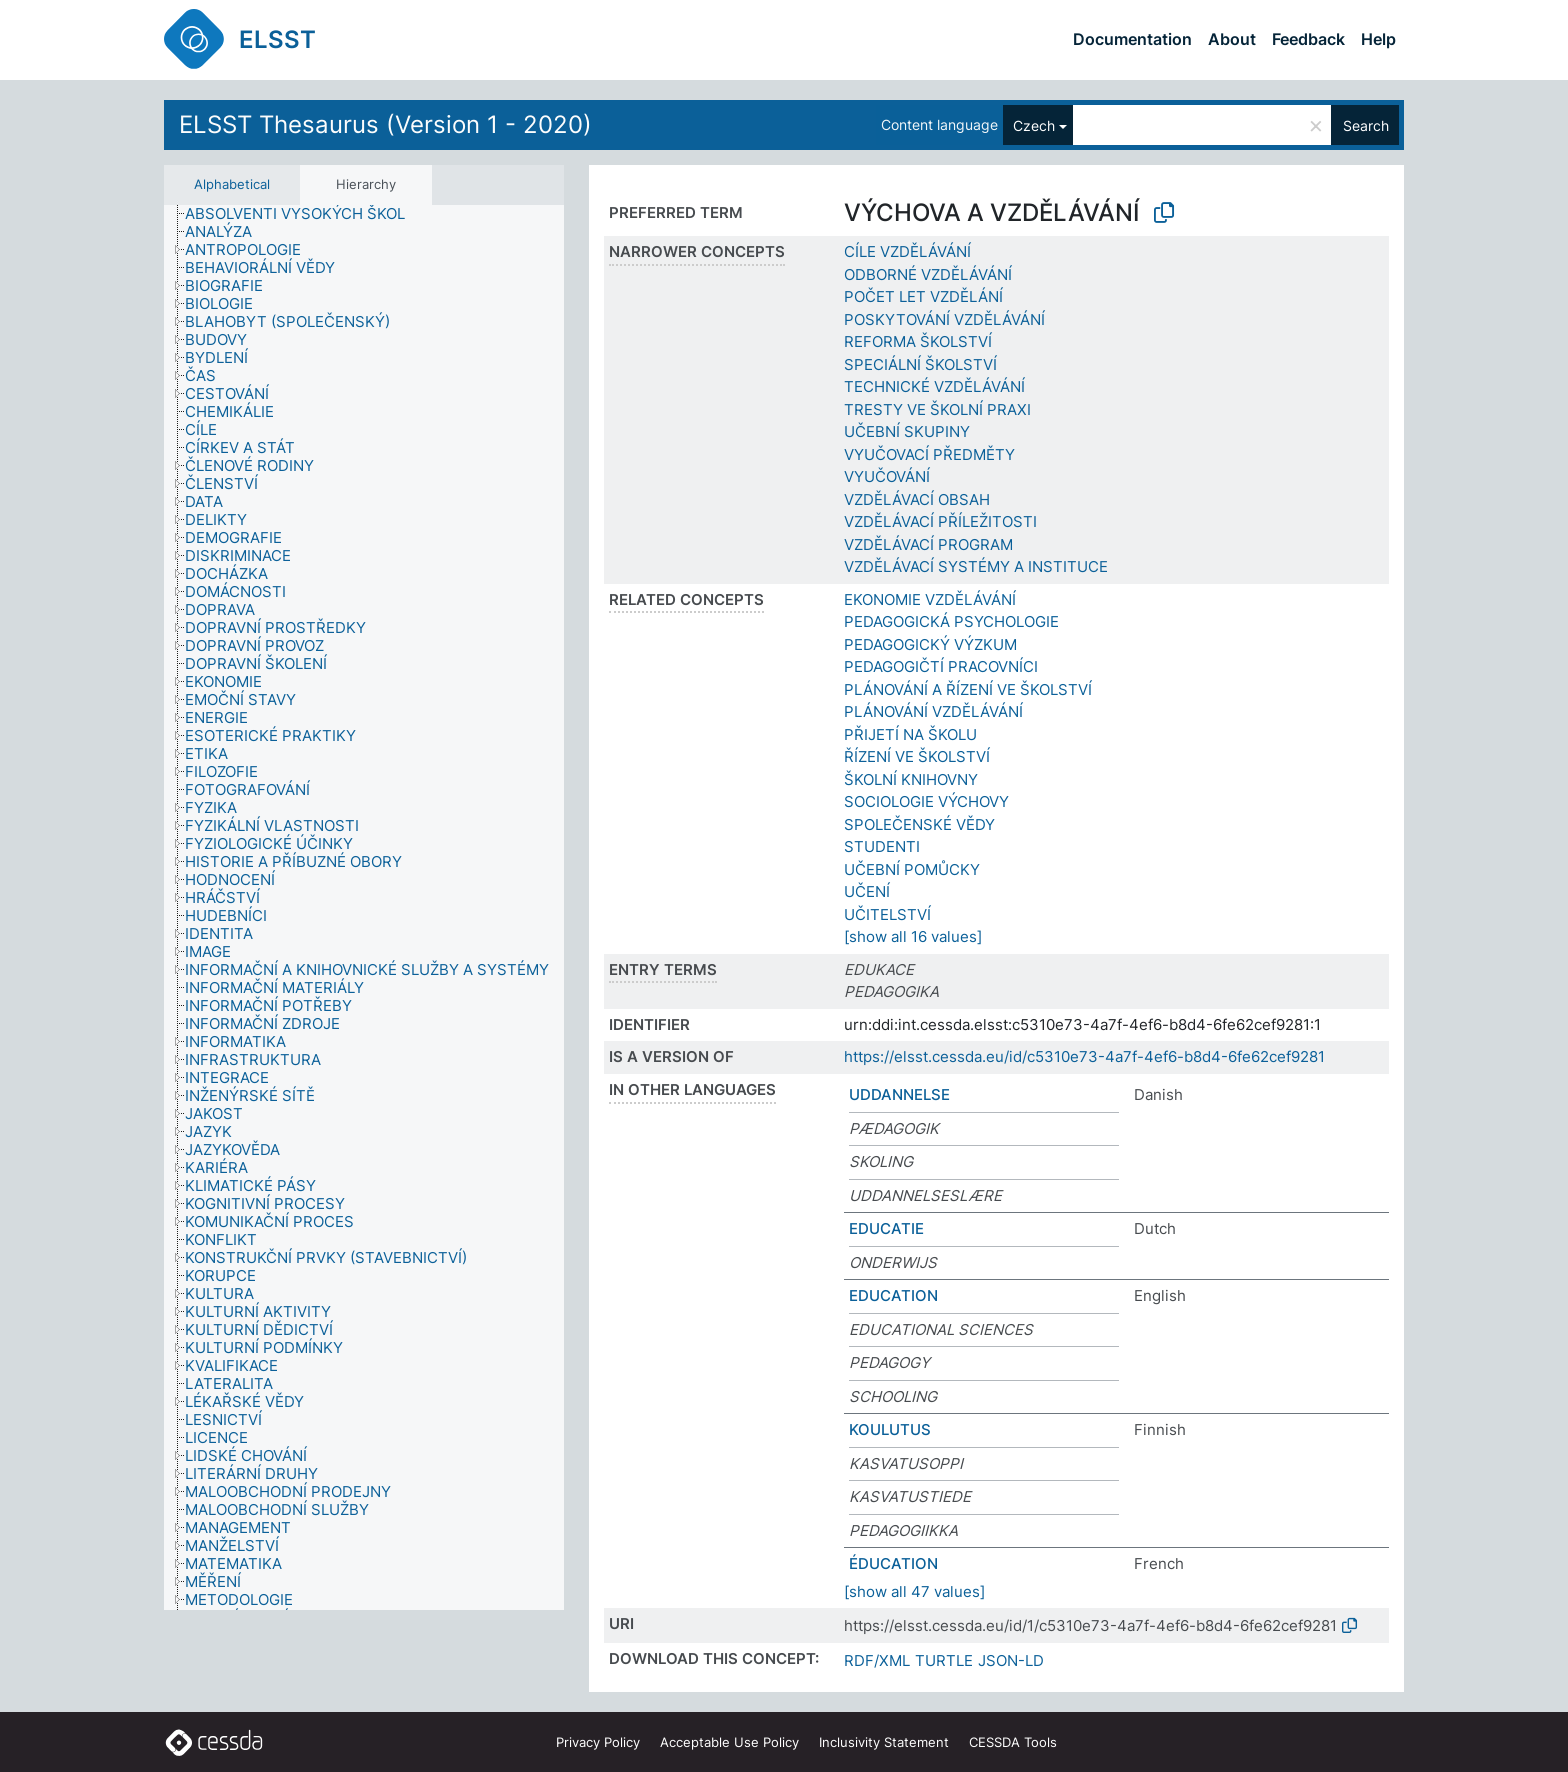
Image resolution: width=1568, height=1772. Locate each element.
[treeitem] (303, 214)
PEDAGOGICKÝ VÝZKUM (930, 644)
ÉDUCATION (893, 1563)
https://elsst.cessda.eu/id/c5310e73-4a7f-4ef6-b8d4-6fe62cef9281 (1084, 1056)
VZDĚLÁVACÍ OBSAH (917, 499)
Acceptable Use (729, 1742)
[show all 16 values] (913, 936)
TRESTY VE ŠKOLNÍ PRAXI (937, 409)
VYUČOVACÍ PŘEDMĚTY (929, 454)
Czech (1034, 125)
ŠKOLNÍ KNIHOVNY (911, 779)
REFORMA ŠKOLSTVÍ (918, 341)
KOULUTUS (890, 1429)
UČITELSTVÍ (887, 914)
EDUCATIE (886, 1228)
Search (1366, 125)
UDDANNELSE (899, 1094)
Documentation (1132, 39)
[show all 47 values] (914, 1591)
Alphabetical (232, 184)
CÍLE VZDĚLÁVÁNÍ (907, 251)
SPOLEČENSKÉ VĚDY (919, 824)
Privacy (598, 1742)
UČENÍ (867, 891)
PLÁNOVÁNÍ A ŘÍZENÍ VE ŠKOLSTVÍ (968, 689)
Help (1378, 39)
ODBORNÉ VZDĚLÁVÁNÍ (928, 274)
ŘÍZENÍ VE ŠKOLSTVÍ (917, 756)
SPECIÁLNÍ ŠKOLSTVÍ (920, 364)
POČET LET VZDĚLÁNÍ (923, 296)
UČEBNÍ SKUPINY (907, 431)
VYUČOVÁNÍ (887, 476)
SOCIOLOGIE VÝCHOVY (926, 801)
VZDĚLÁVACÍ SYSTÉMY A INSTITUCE (976, 566)
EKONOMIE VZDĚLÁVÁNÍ (930, 599)
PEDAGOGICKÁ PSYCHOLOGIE (951, 621)
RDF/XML (877, 1660)
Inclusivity (884, 1742)
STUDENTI (882, 846)
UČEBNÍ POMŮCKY (912, 869)
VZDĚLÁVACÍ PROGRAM (928, 544)
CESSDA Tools (1013, 1742)
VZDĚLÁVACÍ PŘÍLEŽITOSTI (940, 521)
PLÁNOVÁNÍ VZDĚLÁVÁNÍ (933, 711)
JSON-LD (1011, 1660)
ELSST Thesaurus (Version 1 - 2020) (385, 124)
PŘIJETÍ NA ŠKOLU (910, 734)
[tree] (364, 908)
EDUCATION (893, 1295)
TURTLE (944, 1660)
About (1232, 39)
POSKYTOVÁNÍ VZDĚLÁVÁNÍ (944, 319)
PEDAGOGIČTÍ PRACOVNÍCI (941, 666)
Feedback (1308, 39)
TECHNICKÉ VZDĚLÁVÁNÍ (934, 386)
